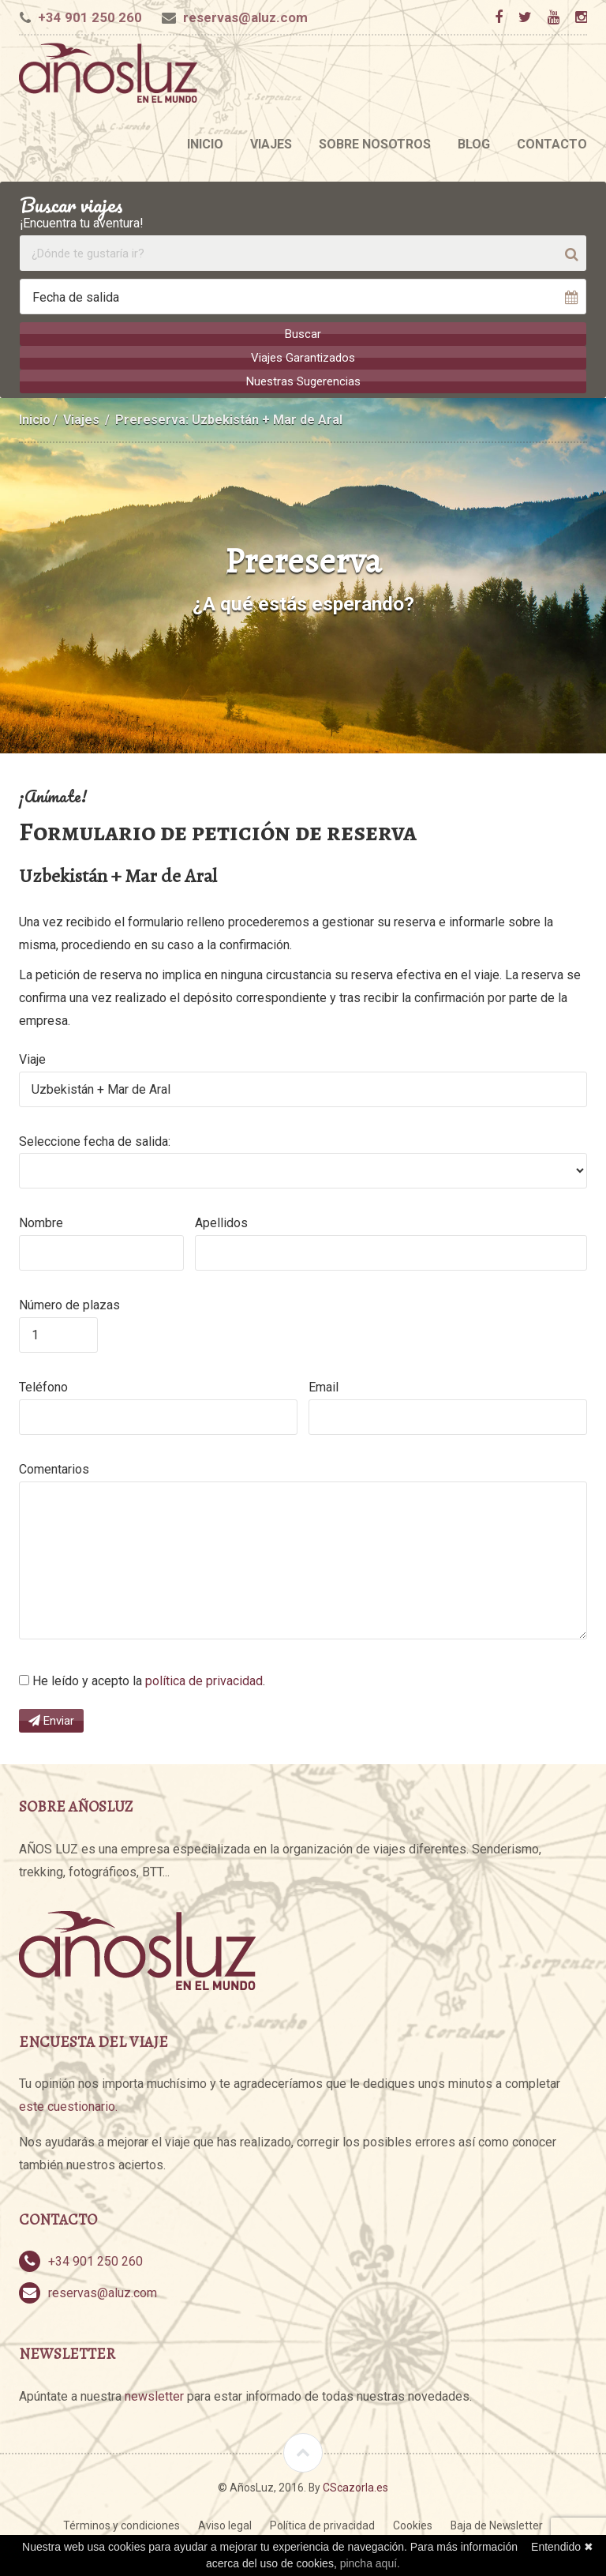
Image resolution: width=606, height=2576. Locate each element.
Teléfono (43, 1386)
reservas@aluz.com (245, 17)
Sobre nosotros (375, 144)
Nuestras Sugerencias (303, 381)
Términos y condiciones (121, 2524)
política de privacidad (204, 1680)
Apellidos (221, 1222)
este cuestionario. (68, 2105)
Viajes (271, 144)
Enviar (51, 1720)
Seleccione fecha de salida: (94, 1140)
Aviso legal (225, 2524)
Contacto (552, 144)
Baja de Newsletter (497, 2524)
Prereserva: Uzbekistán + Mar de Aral (228, 418)
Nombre (41, 1222)
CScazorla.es (355, 2486)
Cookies (412, 2524)
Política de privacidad (322, 2524)
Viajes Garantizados (303, 358)
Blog (474, 144)
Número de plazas (69, 1304)
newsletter (154, 2395)
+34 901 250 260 (90, 17)
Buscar (303, 334)
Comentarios (54, 1468)
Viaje (32, 1058)
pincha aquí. (370, 2563)
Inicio (205, 144)
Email (324, 1386)
